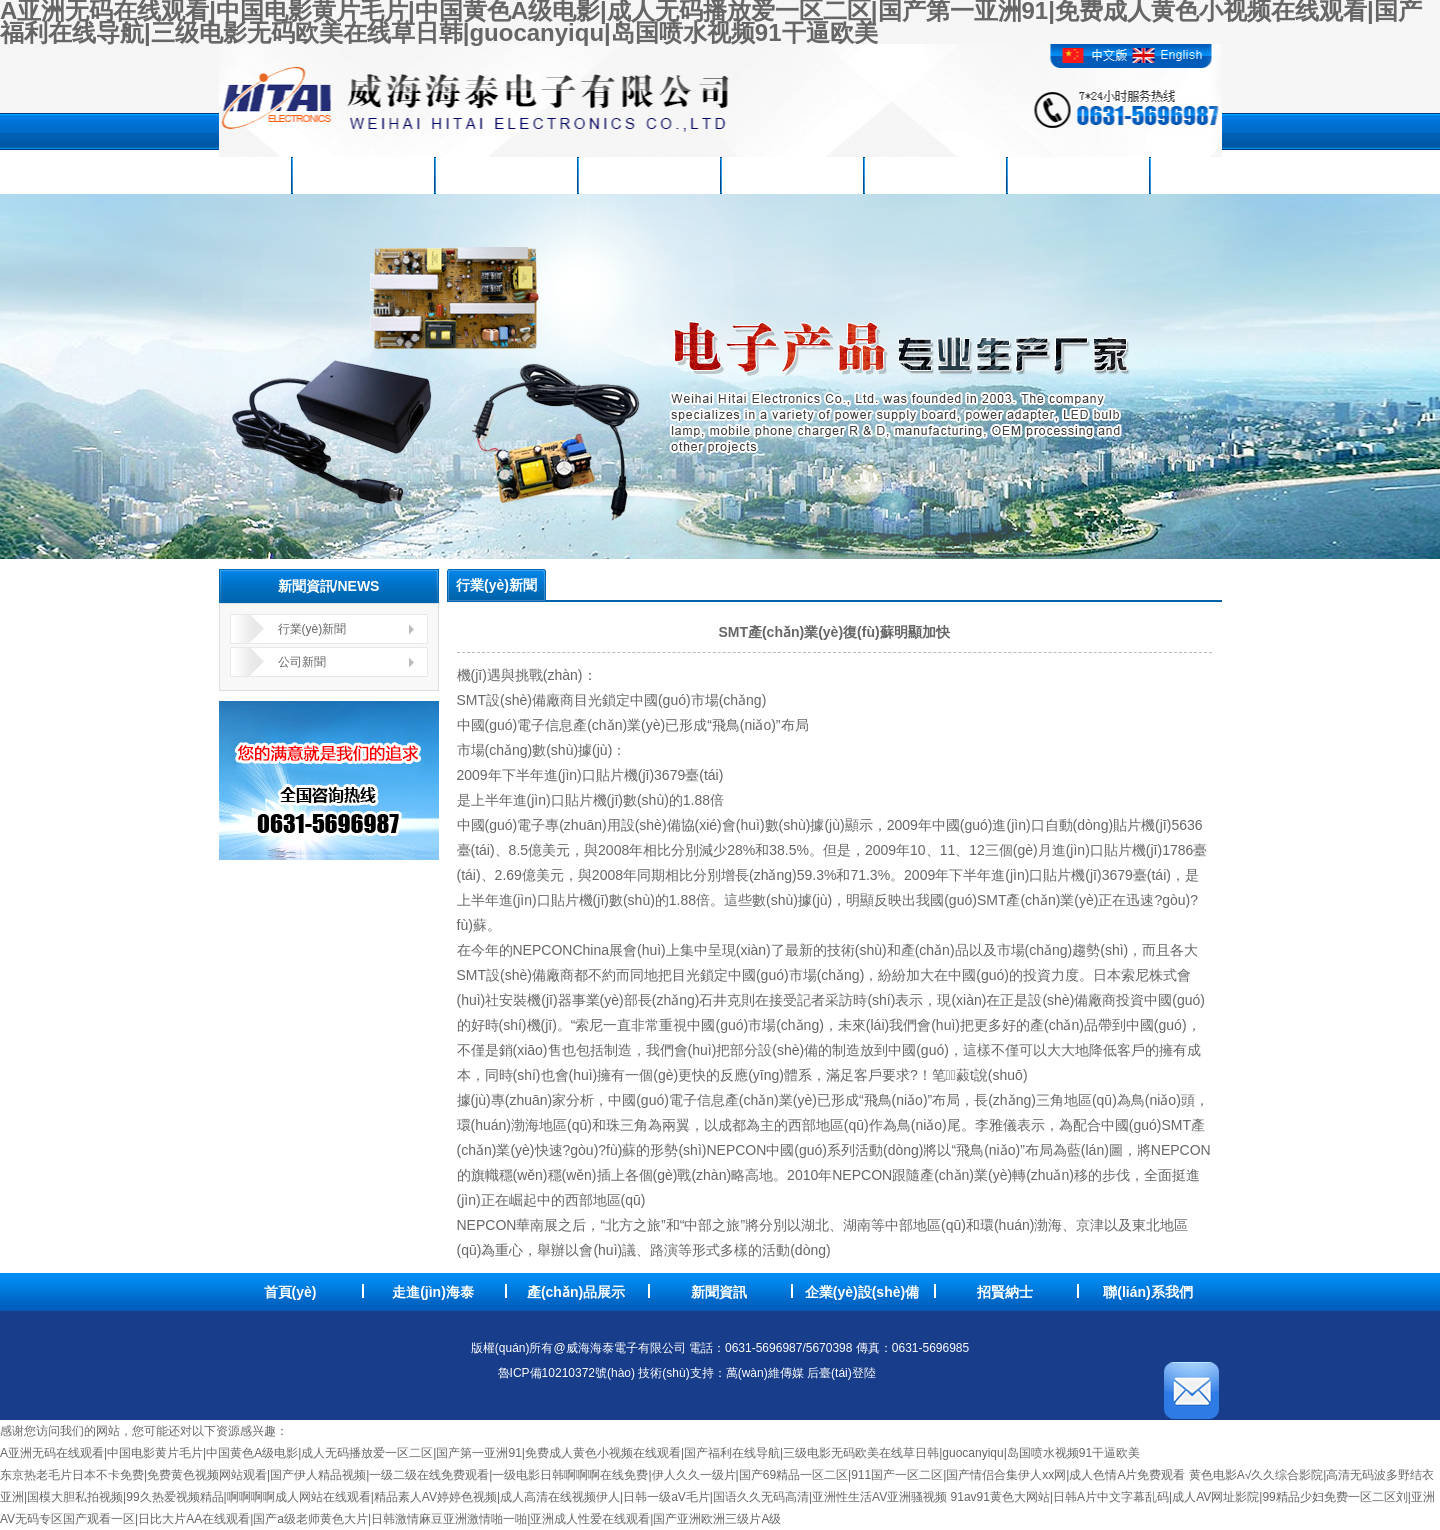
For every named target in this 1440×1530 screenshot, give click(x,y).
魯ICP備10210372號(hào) (566, 1373)
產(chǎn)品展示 (505, 175)
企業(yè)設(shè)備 (791, 175)
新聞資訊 (648, 175)
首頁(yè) (219, 175)
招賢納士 (1077, 175)
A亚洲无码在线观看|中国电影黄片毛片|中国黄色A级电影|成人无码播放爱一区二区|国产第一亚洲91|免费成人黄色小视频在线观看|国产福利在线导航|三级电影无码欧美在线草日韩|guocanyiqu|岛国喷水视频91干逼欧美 (570, 1453)
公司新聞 (302, 662)
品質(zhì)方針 (934, 175)
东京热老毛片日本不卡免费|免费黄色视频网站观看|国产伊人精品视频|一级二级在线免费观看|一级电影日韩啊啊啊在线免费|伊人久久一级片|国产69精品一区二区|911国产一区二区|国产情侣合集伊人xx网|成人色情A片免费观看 (592, 1475)
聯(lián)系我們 (1219, 175)
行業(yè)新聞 (312, 629)
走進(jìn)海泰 (362, 175)
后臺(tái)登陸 (844, 1373)
